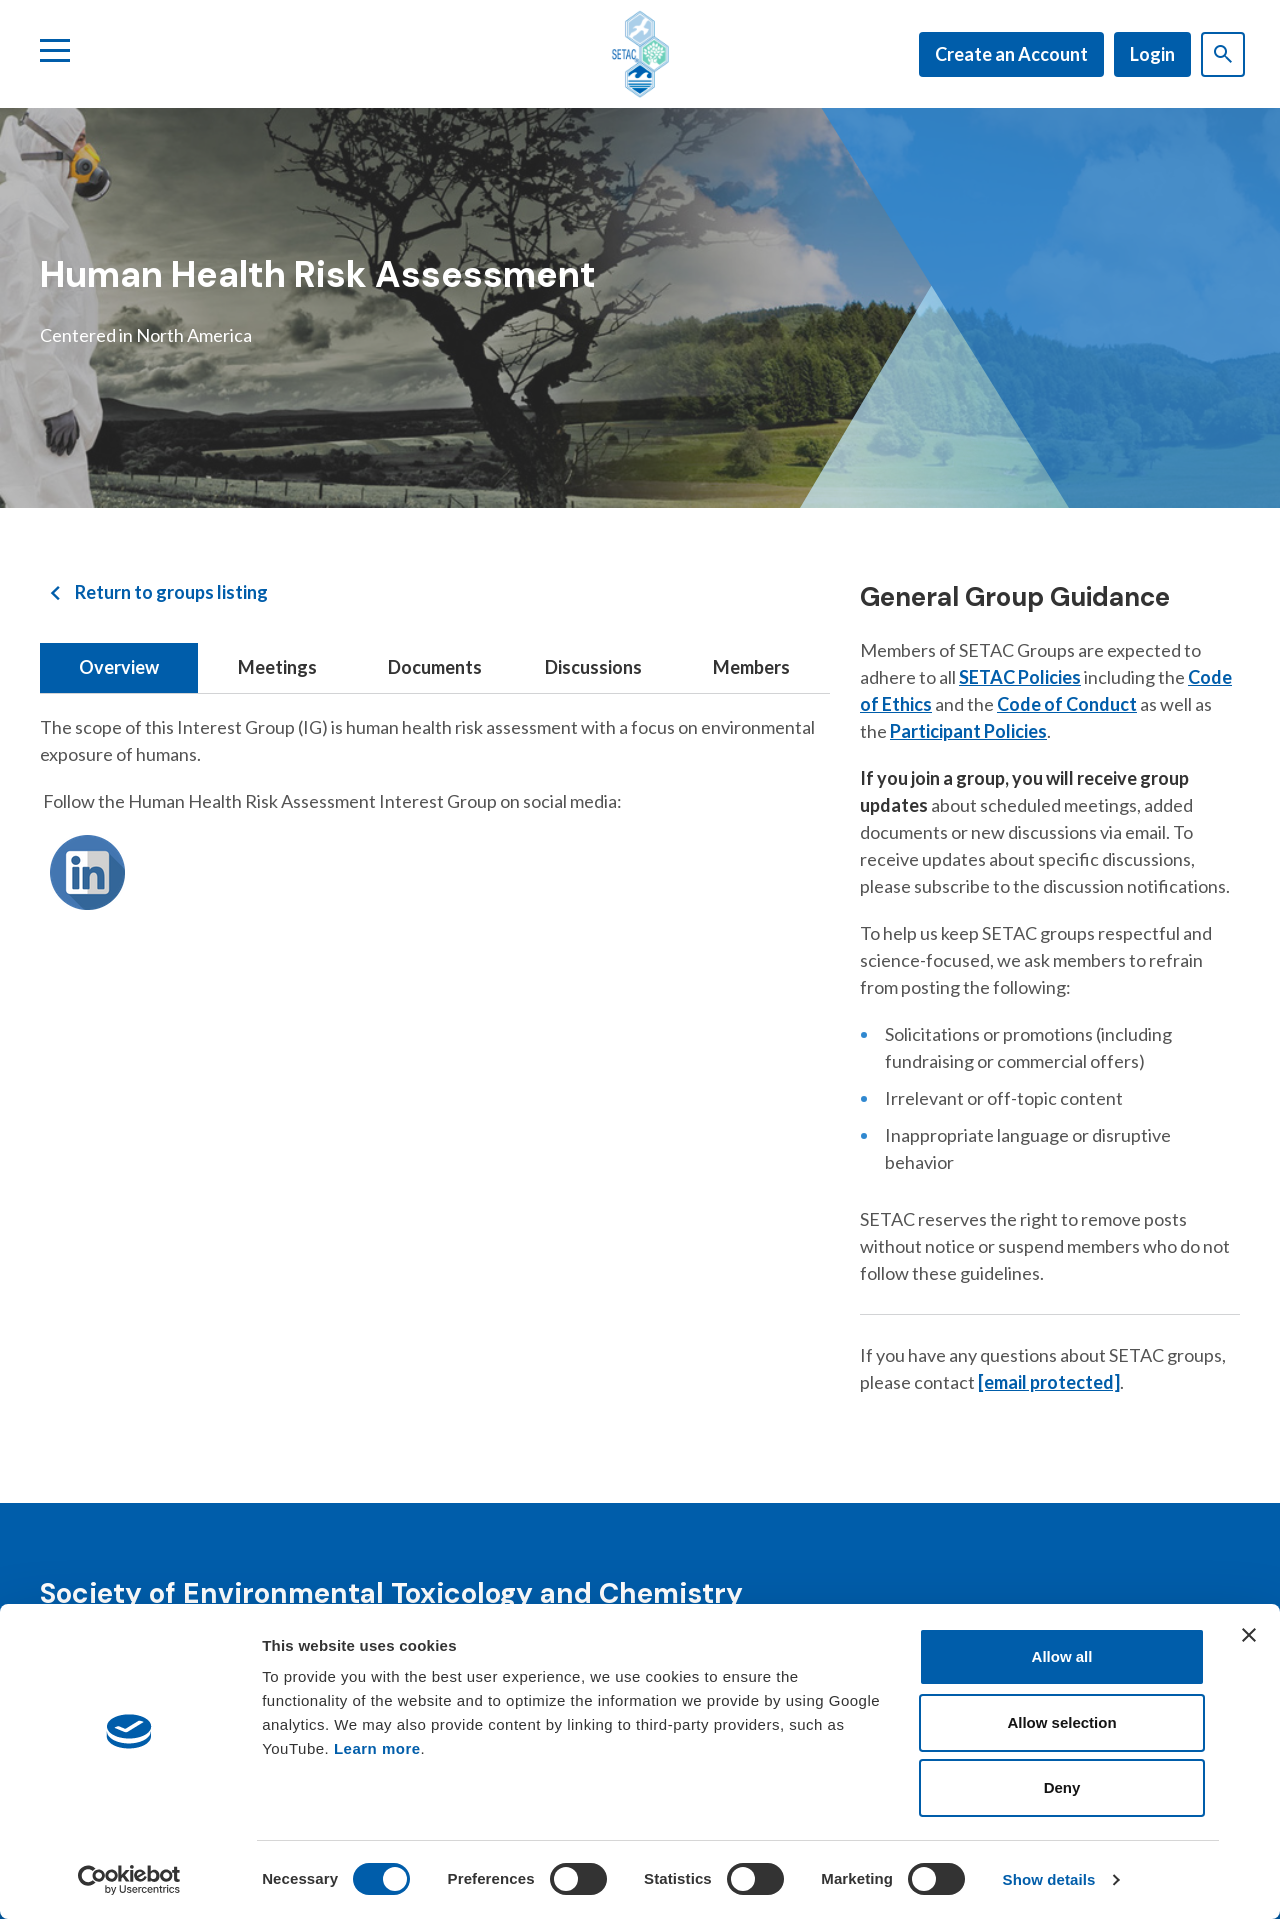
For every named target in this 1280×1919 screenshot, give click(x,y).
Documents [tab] (435, 667)
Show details (1049, 1879)
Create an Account (1011, 54)
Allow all (1062, 1656)
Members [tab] (751, 667)
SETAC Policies (1020, 677)
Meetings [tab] (277, 667)
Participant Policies (968, 731)
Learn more (377, 1748)
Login (1152, 54)
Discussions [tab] (593, 667)
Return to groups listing (171, 592)
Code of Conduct (1067, 704)
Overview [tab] (119, 667)
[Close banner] (1249, 1635)
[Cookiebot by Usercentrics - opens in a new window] (129, 1880)
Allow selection (1061, 1722)
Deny (1062, 1787)
